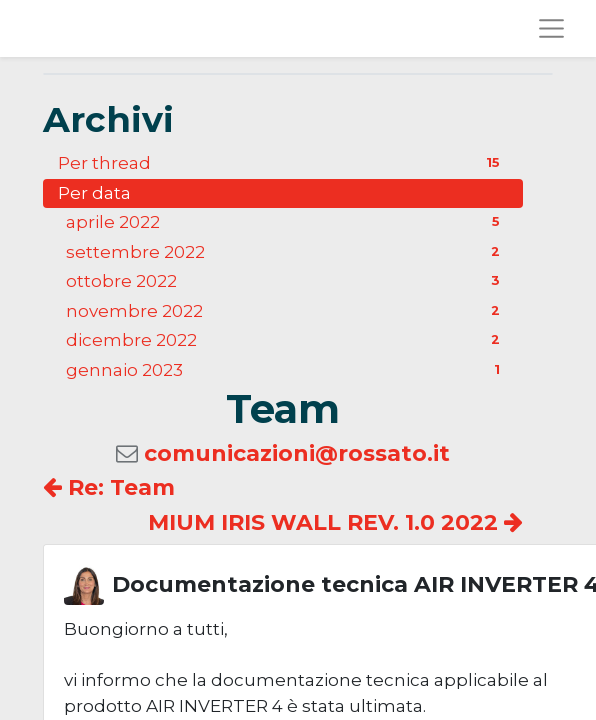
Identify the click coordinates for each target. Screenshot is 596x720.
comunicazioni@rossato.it (297, 453)
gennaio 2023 (287, 370)
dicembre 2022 (287, 340)
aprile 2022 (287, 222)
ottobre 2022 (287, 281)
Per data (94, 193)
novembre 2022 (287, 311)
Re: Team (109, 487)
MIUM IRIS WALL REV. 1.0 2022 (335, 522)
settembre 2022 (287, 252)
